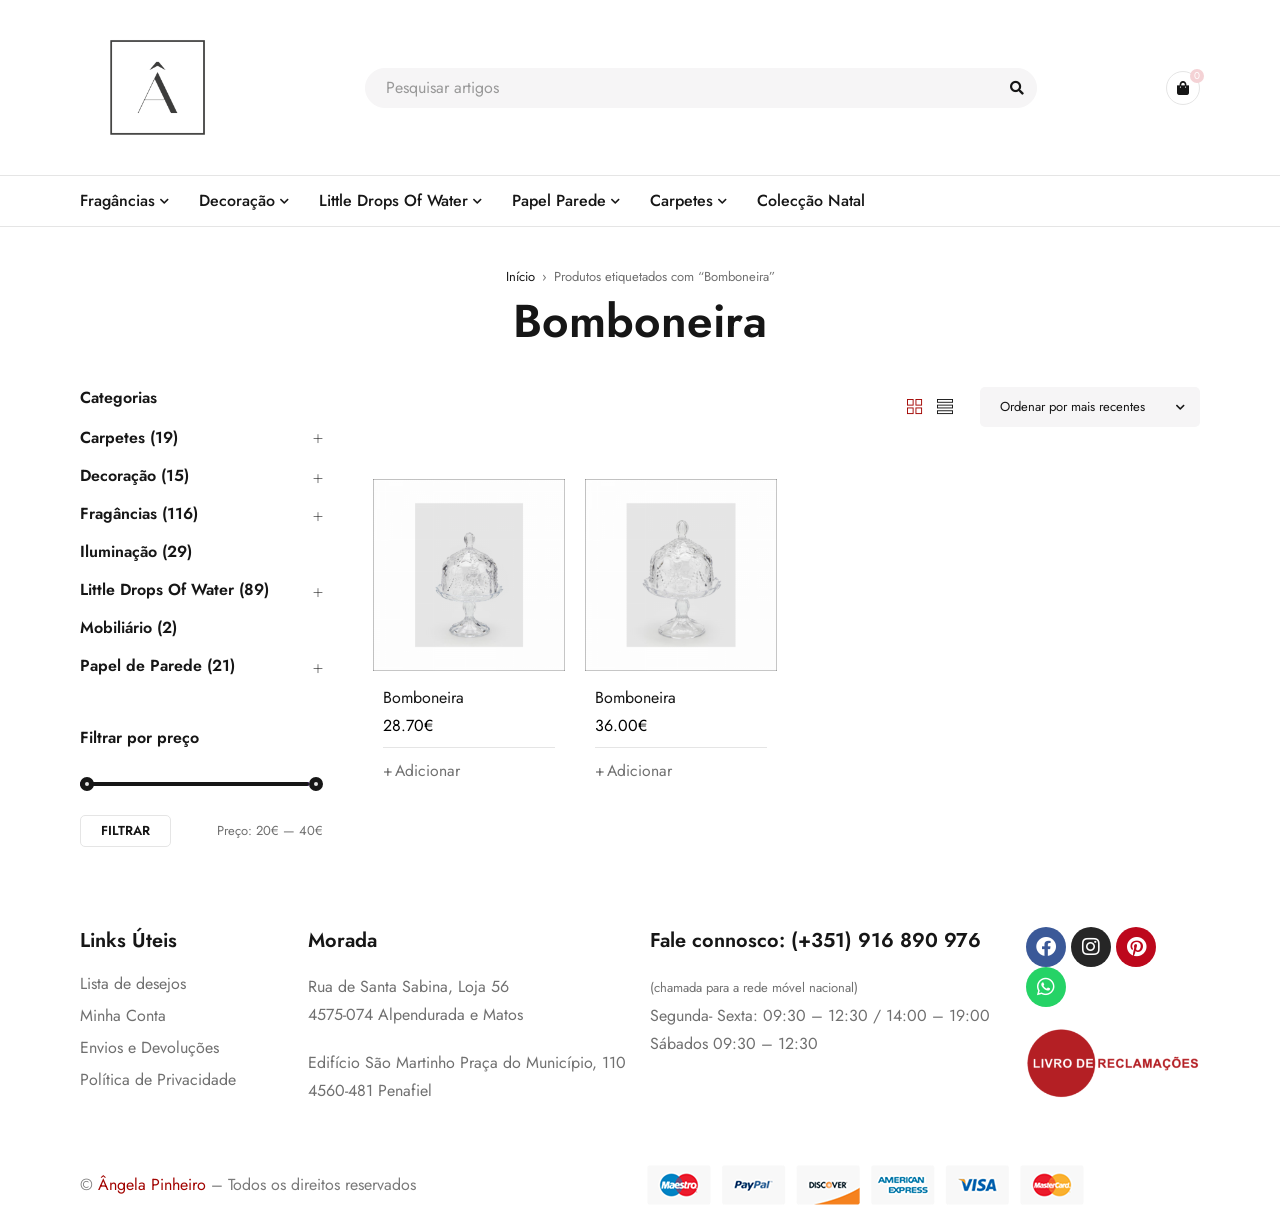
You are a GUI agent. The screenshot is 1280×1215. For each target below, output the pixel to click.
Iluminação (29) (136, 552)
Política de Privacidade (158, 1079)
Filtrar (125, 830)
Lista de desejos (133, 983)
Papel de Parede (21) (157, 666)
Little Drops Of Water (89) (174, 590)
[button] (422, 771)
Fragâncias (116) (139, 514)
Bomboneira (423, 697)
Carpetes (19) (129, 438)
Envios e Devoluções (149, 1047)
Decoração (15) (134, 476)
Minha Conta (123, 1015)
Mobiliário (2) (128, 628)
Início (520, 276)
